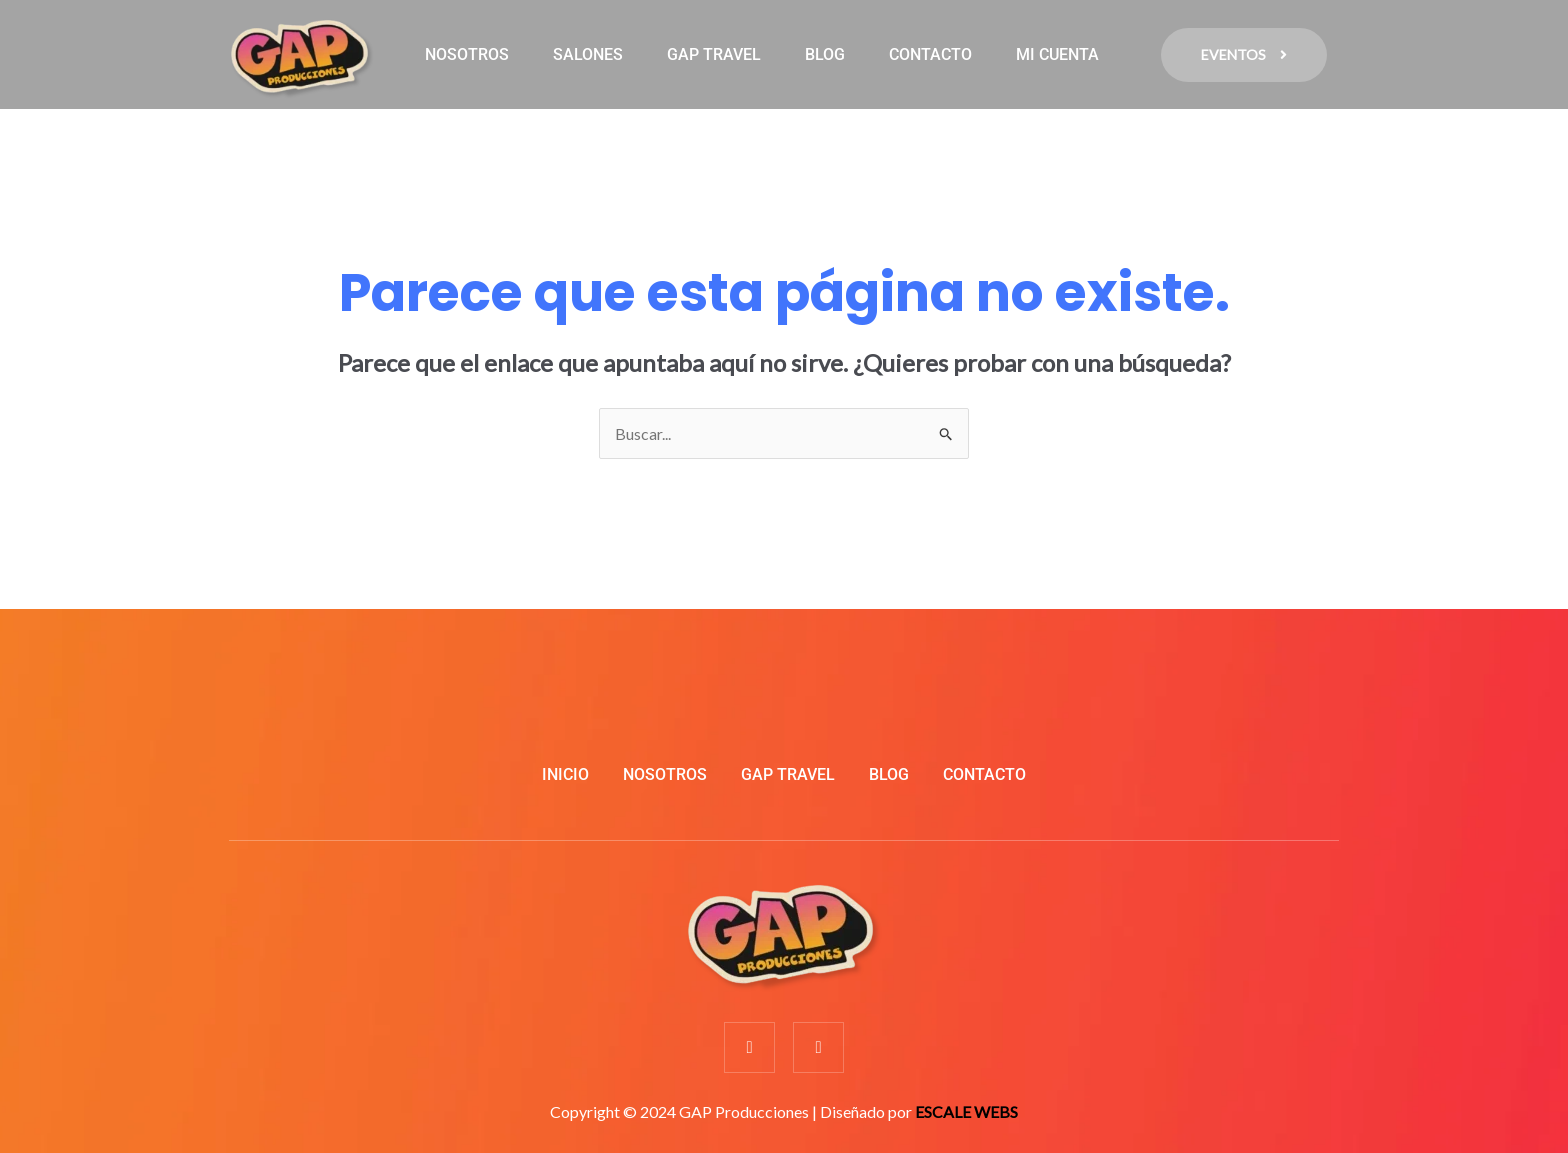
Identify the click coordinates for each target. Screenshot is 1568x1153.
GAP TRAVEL (714, 54)
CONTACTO (930, 54)
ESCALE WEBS (966, 1111)
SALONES (588, 54)
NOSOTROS (467, 54)
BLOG (825, 54)
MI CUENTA (1057, 54)
